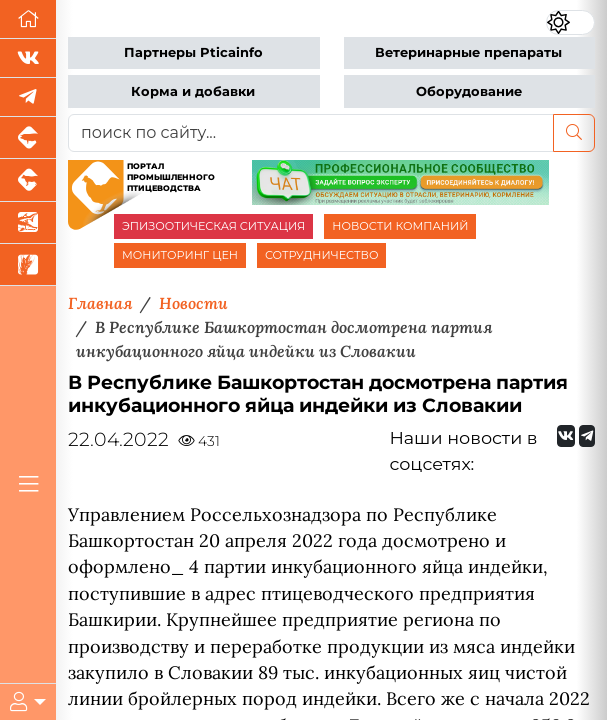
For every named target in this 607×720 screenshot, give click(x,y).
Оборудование (469, 91)
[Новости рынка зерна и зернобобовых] (28, 265)
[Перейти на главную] (28, 19)
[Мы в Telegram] (28, 97)
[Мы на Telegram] (587, 436)
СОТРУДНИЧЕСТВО (322, 255)
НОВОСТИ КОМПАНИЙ (400, 226)
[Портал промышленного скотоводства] (28, 180)
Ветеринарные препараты (468, 52)
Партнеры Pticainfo (193, 52)
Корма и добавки (193, 91)
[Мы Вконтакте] (28, 58)
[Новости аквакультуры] (28, 223)
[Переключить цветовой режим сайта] (570, 22)
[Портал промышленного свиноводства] (28, 138)
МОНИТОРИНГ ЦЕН (180, 255)
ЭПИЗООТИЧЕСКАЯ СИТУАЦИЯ (213, 226)
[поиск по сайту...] (311, 133)
